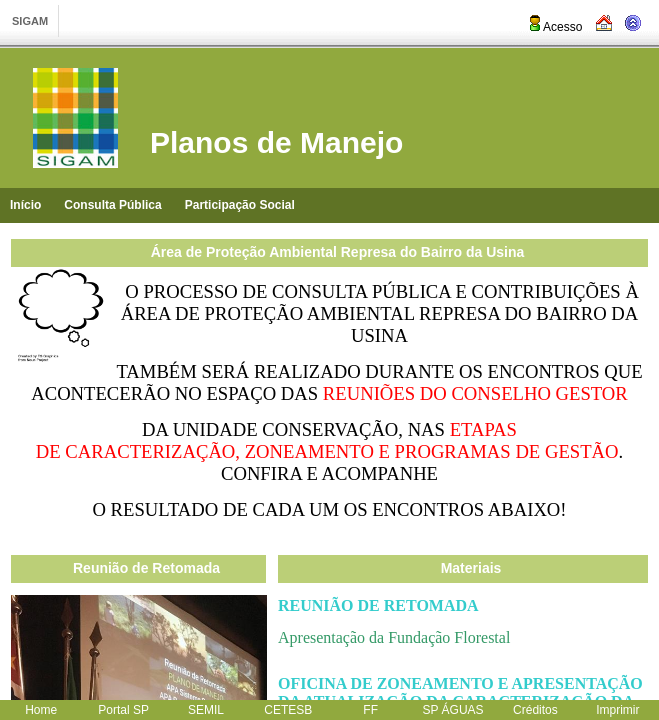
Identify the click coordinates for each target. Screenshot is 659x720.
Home (41, 710)
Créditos (535, 710)
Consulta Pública (112, 205)
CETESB (288, 710)
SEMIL (206, 710)
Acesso (554, 27)
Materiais (471, 568)
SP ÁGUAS (452, 710)
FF (370, 710)
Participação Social (240, 205)
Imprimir (617, 710)
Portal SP (123, 710)
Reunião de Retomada (146, 568)
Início (25, 205)
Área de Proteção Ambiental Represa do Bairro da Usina (338, 252)
